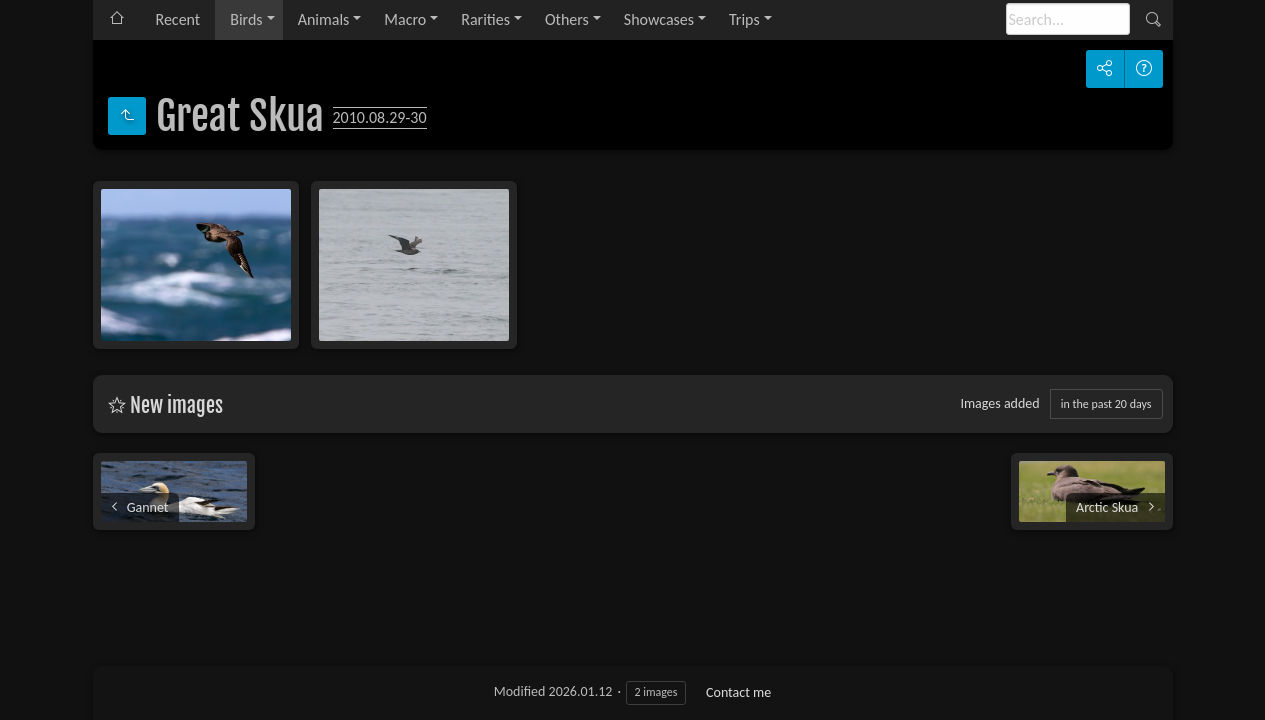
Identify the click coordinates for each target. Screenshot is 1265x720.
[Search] (1068, 19)
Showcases (659, 19)
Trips (744, 19)
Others (567, 19)
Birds (246, 19)
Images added (999, 403)
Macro (405, 19)
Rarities (485, 19)
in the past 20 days (1106, 404)
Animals (324, 19)
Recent (178, 19)
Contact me (738, 692)
